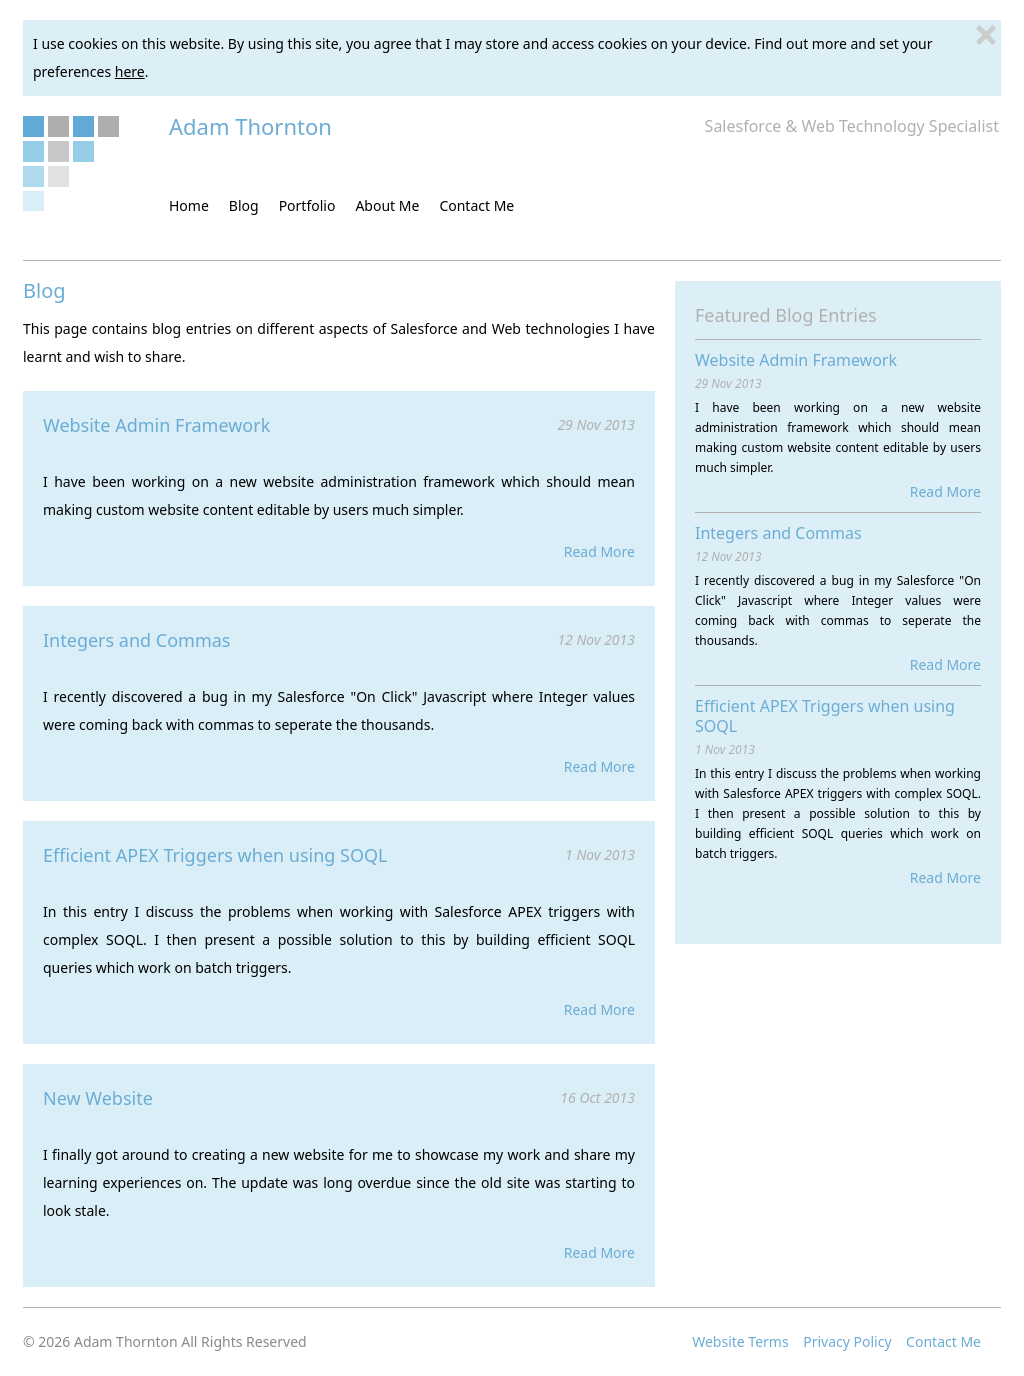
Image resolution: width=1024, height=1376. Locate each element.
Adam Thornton (250, 126)
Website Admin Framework (156, 425)
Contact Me (943, 1341)
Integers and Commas (136, 640)
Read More (599, 551)
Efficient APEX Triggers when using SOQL (215, 855)
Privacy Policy (847, 1341)
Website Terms (740, 1341)
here (130, 71)
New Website (98, 1098)
